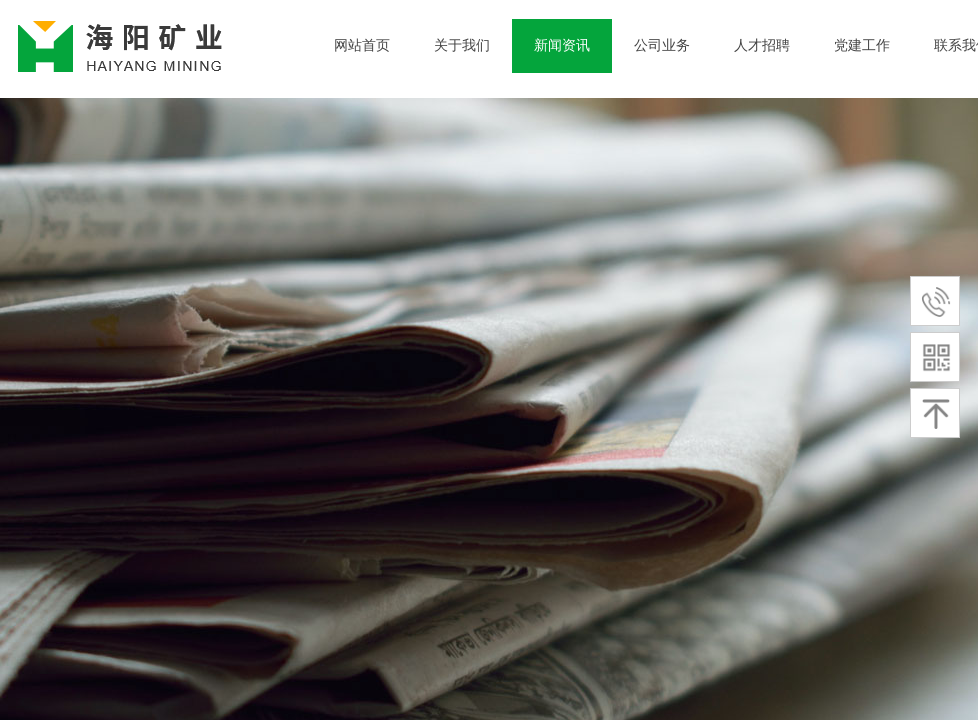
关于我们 (462, 45)
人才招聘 (762, 45)
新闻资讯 (562, 45)
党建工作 (862, 45)
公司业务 (662, 45)
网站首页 (362, 45)
